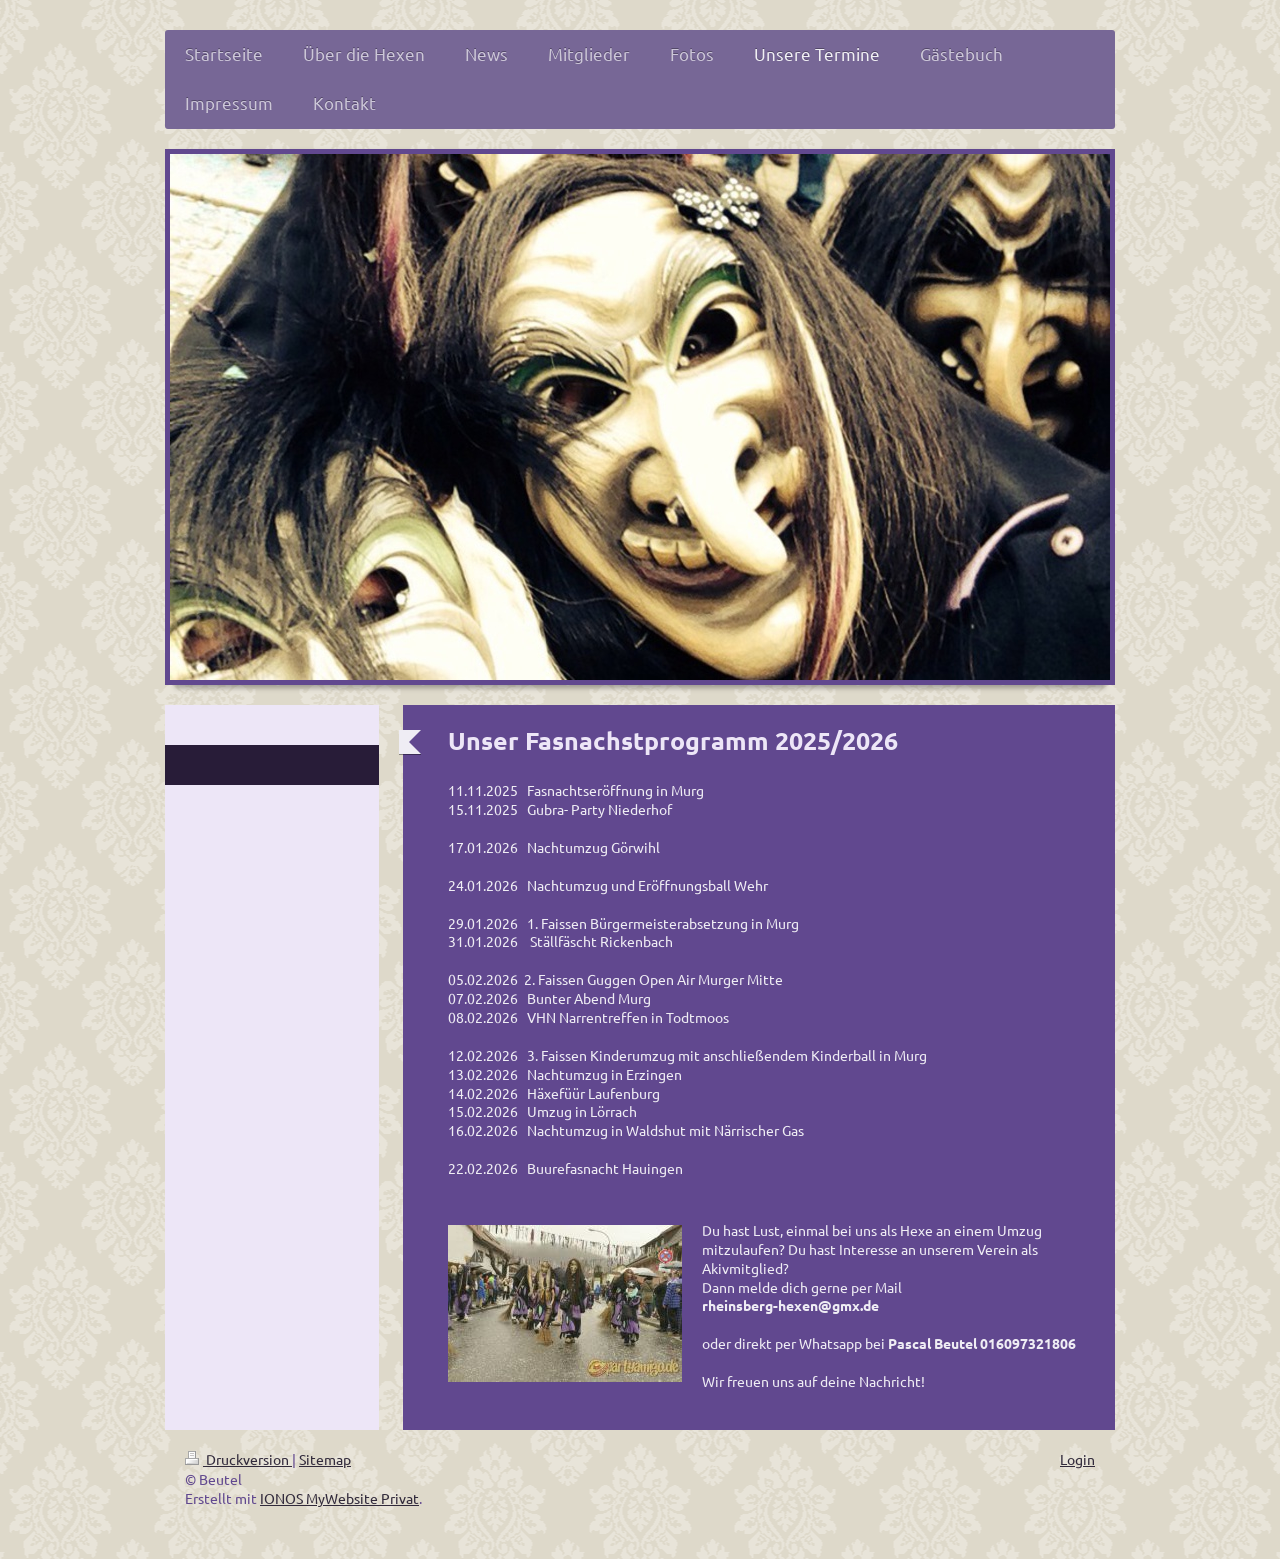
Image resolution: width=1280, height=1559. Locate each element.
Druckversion (238, 1459)
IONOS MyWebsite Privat (339, 1498)
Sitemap (325, 1459)
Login (1077, 1459)
